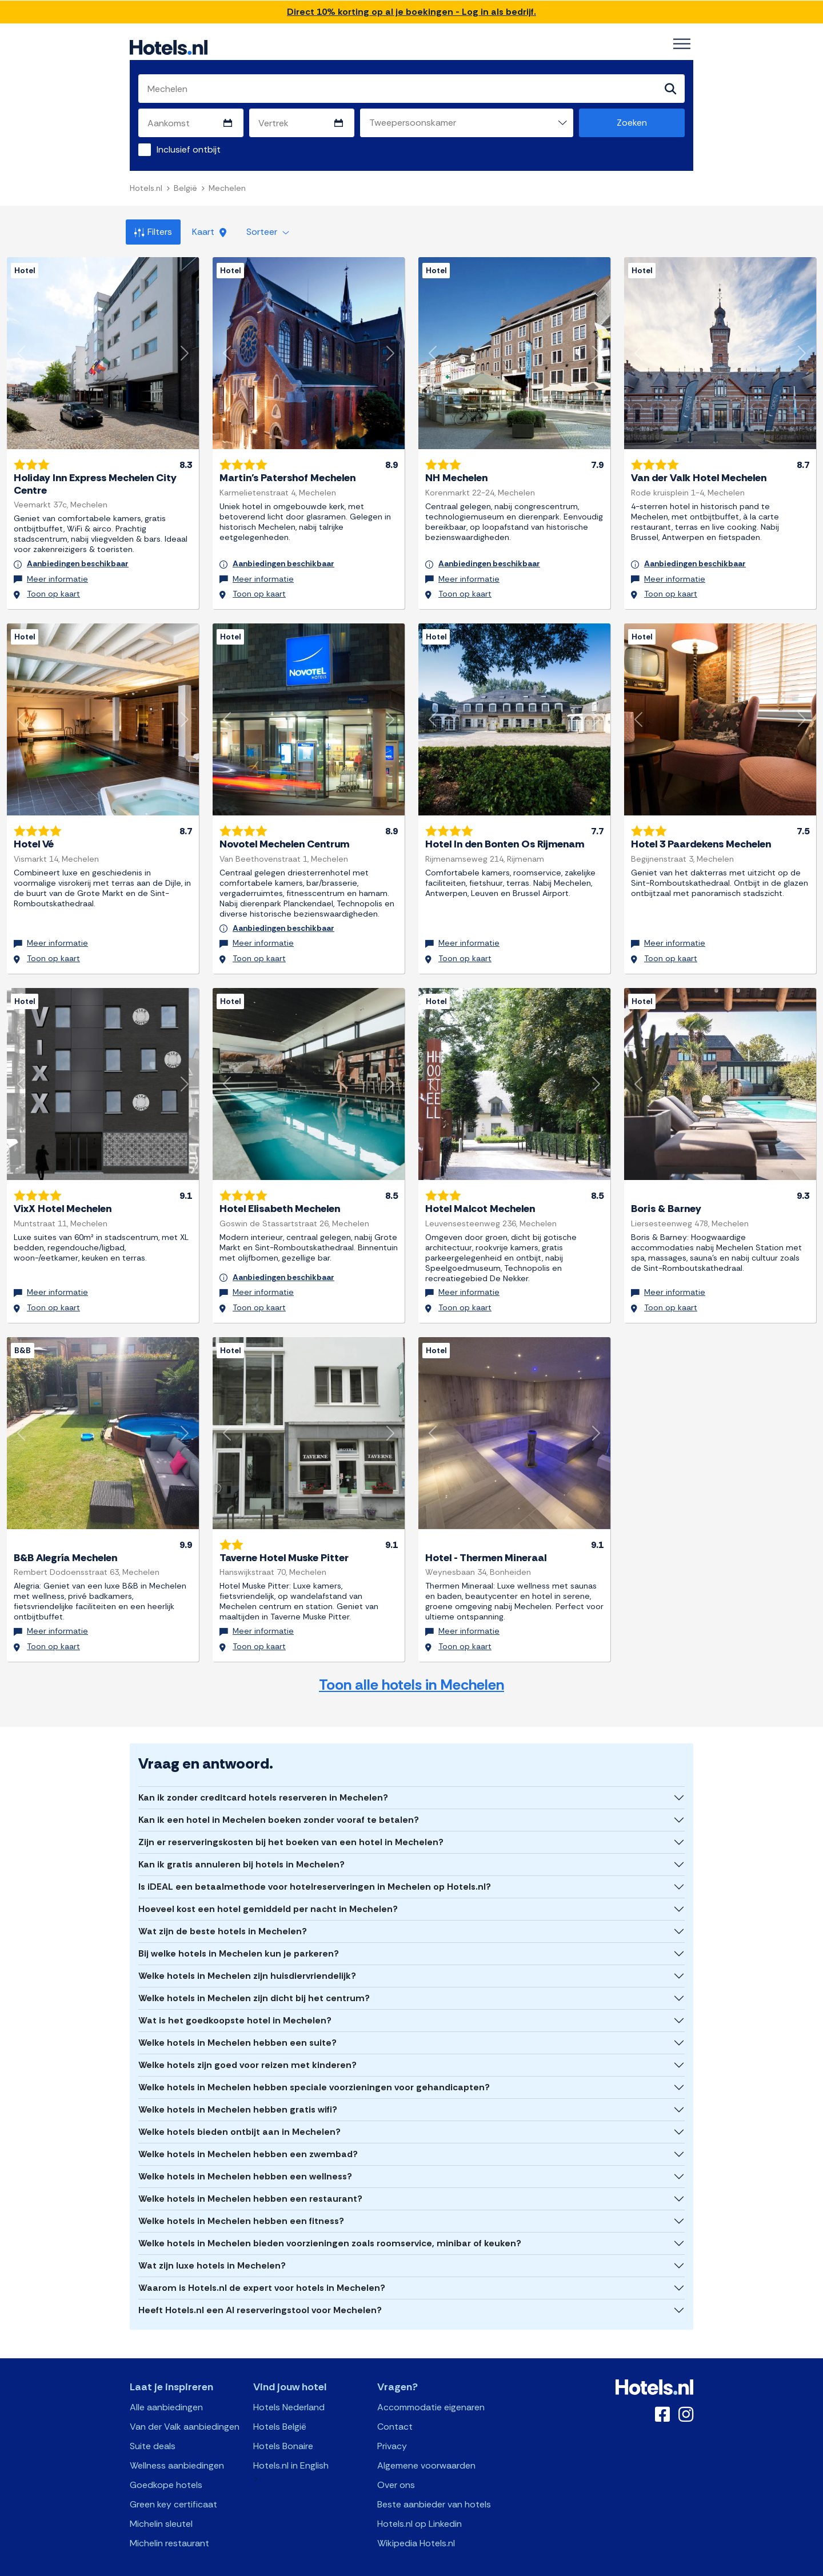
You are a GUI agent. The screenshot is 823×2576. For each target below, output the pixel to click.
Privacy (392, 2426)
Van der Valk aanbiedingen (184, 2407)
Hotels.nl (146, 188)
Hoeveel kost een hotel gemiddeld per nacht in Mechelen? (268, 1889)
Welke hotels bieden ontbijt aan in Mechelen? (239, 2112)
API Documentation (333, 2566)
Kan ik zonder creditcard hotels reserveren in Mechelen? (263, 1777)
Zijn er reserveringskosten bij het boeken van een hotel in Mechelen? (291, 1822)
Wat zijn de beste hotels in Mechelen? (222, 1911)
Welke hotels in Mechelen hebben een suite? (237, 2023)
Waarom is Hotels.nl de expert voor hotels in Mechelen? (261, 2268)
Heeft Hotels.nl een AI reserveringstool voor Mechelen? (260, 2290)
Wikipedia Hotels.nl (416, 2523)
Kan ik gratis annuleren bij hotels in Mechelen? (241, 1844)
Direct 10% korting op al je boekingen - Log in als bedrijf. (411, 12)
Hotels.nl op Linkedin (419, 2504)
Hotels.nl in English (291, 2445)
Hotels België (279, 2407)
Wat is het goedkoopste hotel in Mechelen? (234, 2000)
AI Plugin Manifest (470, 2566)
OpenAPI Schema (404, 2566)
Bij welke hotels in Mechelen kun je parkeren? (238, 1933)
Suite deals (152, 2426)
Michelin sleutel (161, 2504)
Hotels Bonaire (283, 2426)
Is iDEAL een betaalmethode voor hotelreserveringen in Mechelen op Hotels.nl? (314, 1867)
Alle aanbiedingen (166, 2387)
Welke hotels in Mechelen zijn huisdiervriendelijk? (247, 1956)
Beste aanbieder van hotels (434, 2484)
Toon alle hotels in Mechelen (411, 1664)
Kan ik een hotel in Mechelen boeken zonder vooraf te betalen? (278, 1800)
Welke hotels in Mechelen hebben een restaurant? (250, 2179)
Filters (153, 232)
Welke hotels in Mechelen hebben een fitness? (241, 2201)
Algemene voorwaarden (426, 2445)
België (185, 188)
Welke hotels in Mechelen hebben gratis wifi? (237, 2089)
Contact (395, 2407)
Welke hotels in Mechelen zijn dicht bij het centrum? (254, 1978)
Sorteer (267, 232)
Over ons (396, 2465)
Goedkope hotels (166, 2465)
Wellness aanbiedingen (177, 2445)
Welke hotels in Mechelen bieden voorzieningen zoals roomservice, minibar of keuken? (329, 2223)
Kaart (209, 232)
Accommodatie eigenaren (431, 2387)
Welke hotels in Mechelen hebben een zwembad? (248, 2134)
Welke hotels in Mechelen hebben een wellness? (245, 2156)
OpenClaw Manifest (541, 2566)
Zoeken (632, 123)
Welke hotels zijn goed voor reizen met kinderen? (247, 2045)
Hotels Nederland (289, 2387)
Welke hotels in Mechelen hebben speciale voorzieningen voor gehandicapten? (314, 2067)
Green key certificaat (173, 2484)
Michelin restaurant (169, 2523)
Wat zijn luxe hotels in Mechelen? (212, 2245)
